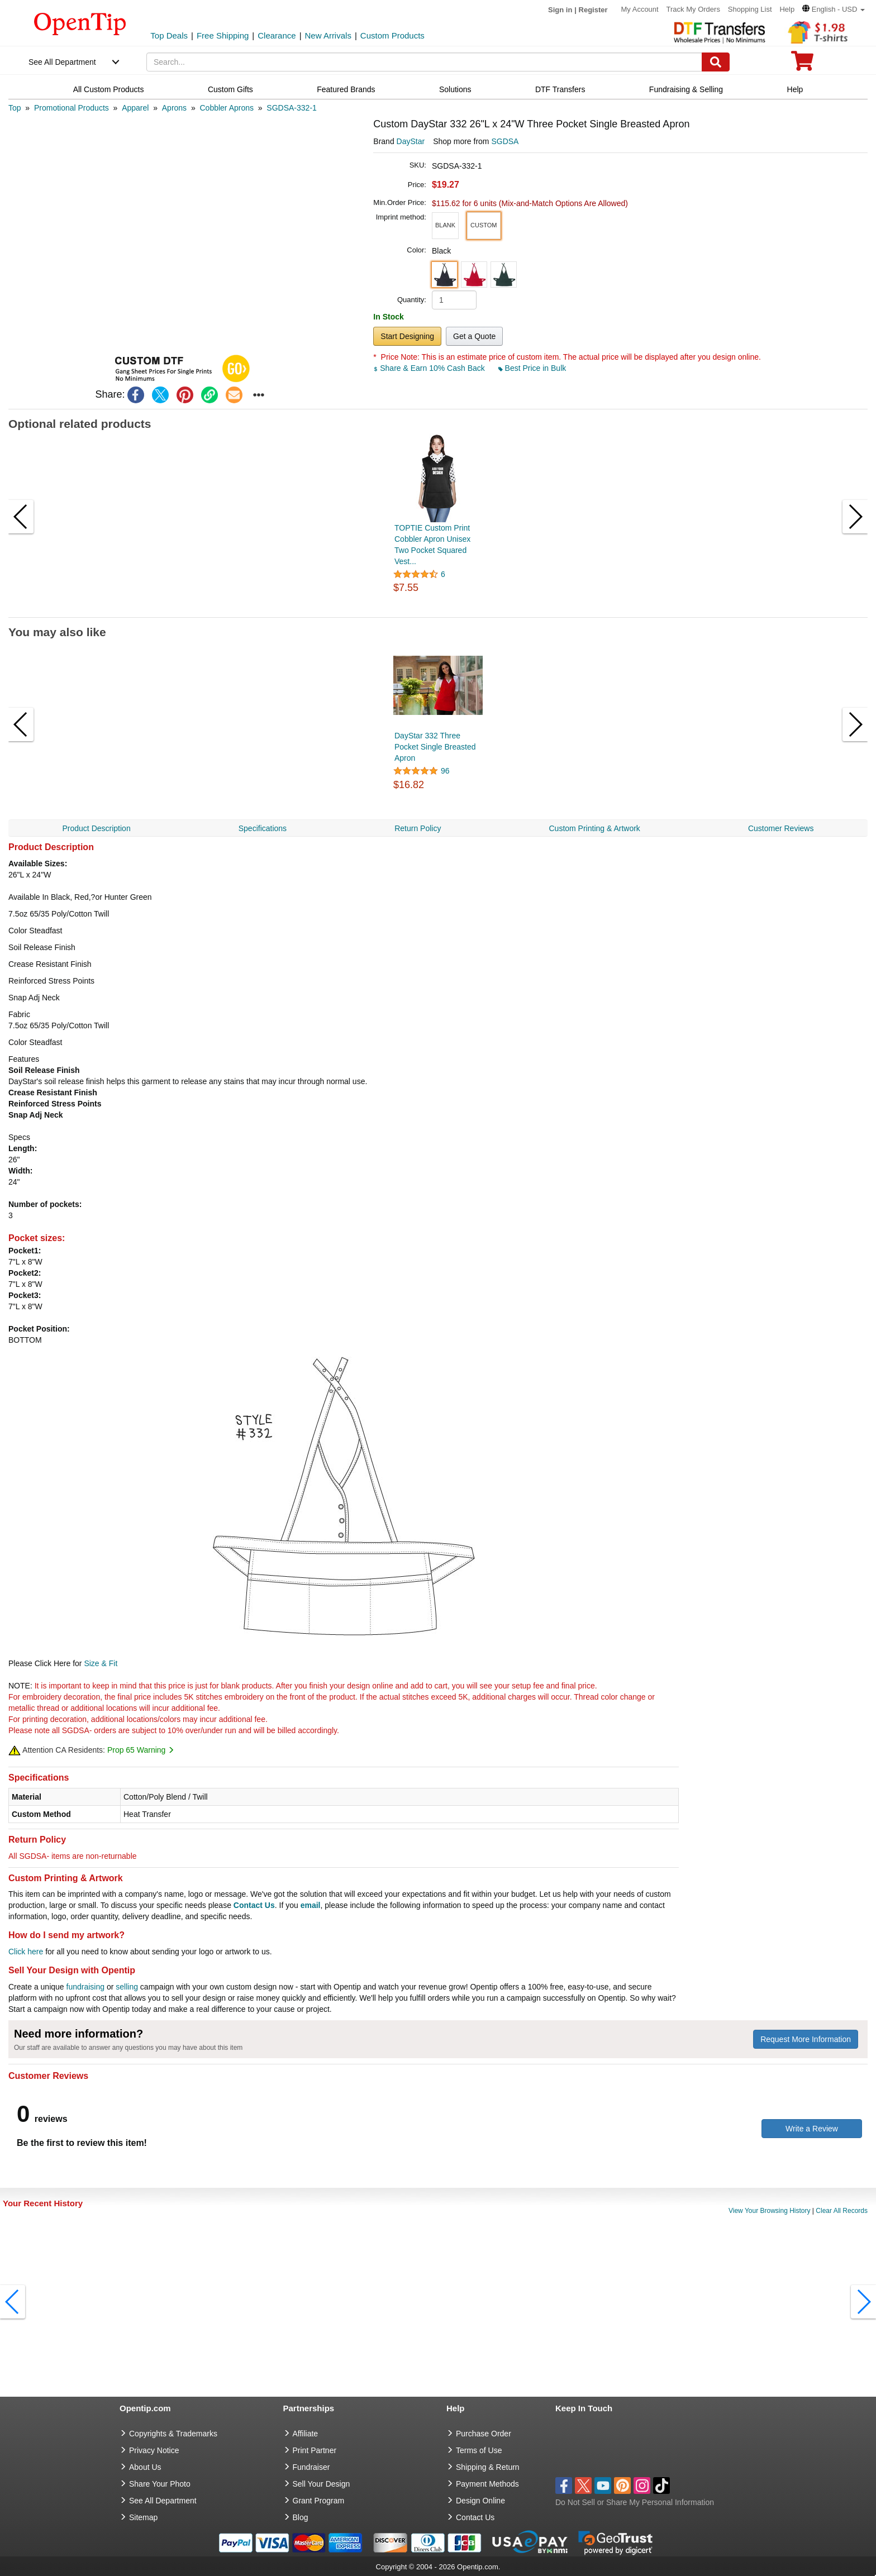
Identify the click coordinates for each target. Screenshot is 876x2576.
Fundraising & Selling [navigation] (686, 89)
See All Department (62, 62)
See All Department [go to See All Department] (163, 2500)
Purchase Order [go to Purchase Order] (483, 2433)
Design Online (480, 2500)
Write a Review (811, 2128)
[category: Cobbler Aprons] (226, 107)
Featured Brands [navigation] (346, 89)
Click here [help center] (25, 1951)
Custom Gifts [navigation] (230, 89)
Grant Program (319, 2500)
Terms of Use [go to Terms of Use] (479, 2450)
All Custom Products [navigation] (108, 89)
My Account (639, 9)
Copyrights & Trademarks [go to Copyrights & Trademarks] (173, 2433)
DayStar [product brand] (411, 141)
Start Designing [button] (407, 336)
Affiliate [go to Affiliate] (305, 2433)
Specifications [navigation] (263, 828)
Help (786, 9)
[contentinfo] (80, 22)
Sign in (560, 10)
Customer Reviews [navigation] (780, 828)
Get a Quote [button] (474, 336)
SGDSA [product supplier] (504, 141)
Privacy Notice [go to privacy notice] (154, 2450)
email (311, 1905)
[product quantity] (454, 299)
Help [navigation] (795, 89)
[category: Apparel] (135, 107)
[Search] (716, 62)
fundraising (85, 1986)
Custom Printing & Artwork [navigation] (594, 828)
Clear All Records (842, 2211)
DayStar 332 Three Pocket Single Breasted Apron (435, 746)
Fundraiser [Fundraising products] (311, 2467)
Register (593, 10)
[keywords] (424, 62)
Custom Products (392, 35)
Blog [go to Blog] (300, 2517)
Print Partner (315, 2450)
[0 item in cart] (802, 64)
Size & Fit (100, 1663)
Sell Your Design (321, 2483)
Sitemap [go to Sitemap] (143, 2517)
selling (127, 1986)
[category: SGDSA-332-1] (291, 107)
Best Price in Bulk (532, 368)
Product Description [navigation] (97, 828)
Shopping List (750, 9)
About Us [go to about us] (145, 2467)
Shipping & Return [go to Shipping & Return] (488, 2467)
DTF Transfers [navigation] (560, 89)
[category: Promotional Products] (71, 107)
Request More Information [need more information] (805, 2039)
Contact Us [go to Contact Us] (475, 2517)
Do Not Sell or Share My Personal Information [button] (634, 2502)
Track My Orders (693, 9)
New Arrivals (328, 35)
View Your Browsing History (770, 2211)
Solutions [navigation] (455, 89)
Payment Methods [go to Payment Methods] (487, 2483)
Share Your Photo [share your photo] (160, 2483)
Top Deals (169, 35)
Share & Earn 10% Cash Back (430, 368)
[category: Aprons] (174, 107)
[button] (833, 9)
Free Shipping (223, 35)
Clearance (277, 35)
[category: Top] (14, 107)
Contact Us (254, 1905)
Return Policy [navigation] (417, 828)
